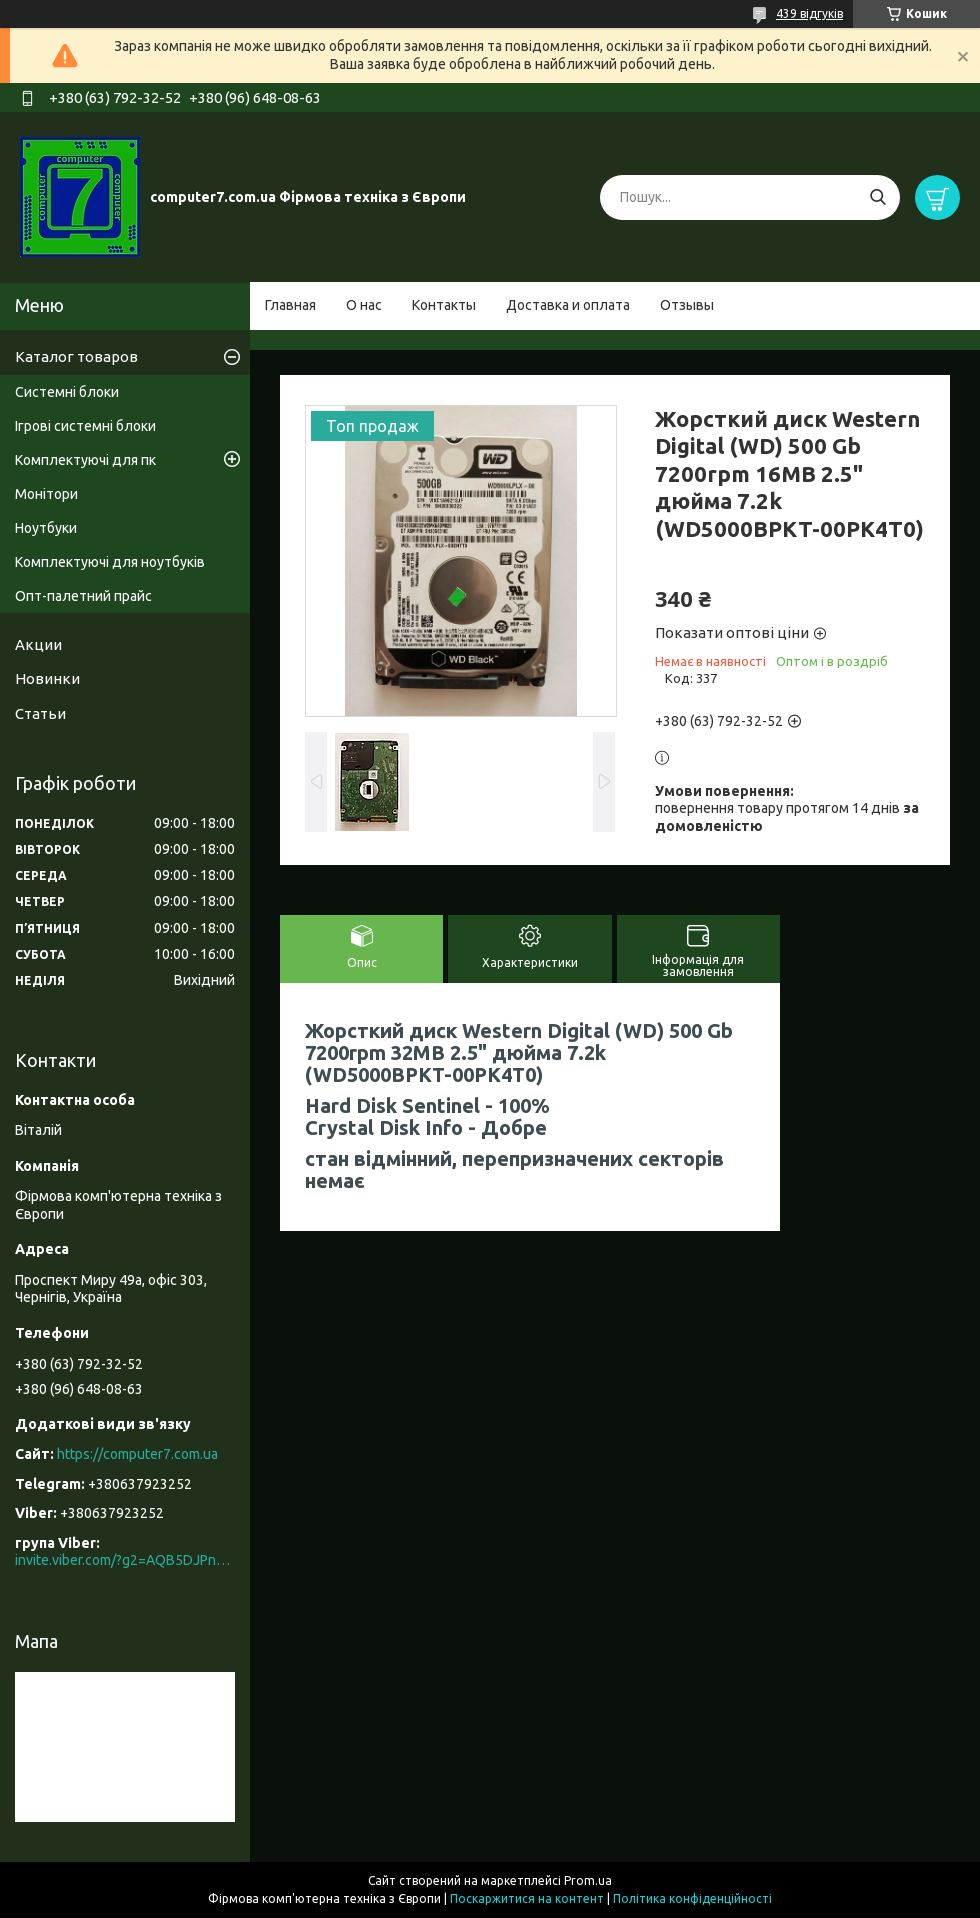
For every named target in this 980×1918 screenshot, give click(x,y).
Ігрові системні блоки (85, 426)
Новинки (47, 678)
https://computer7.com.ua (137, 1454)
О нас (364, 305)
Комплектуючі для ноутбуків (110, 562)
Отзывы (687, 305)
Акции (38, 644)
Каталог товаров (76, 356)
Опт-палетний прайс (83, 596)
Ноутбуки (46, 528)
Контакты (444, 305)
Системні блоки (67, 392)
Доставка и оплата (568, 305)
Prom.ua (588, 1880)
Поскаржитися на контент (527, 1898)
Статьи (40, 713)
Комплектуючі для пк (85, 460)
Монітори (46, 494)
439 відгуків (809, 13)
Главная (290, 305)
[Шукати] (877, 197)
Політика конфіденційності (692, 1898)
